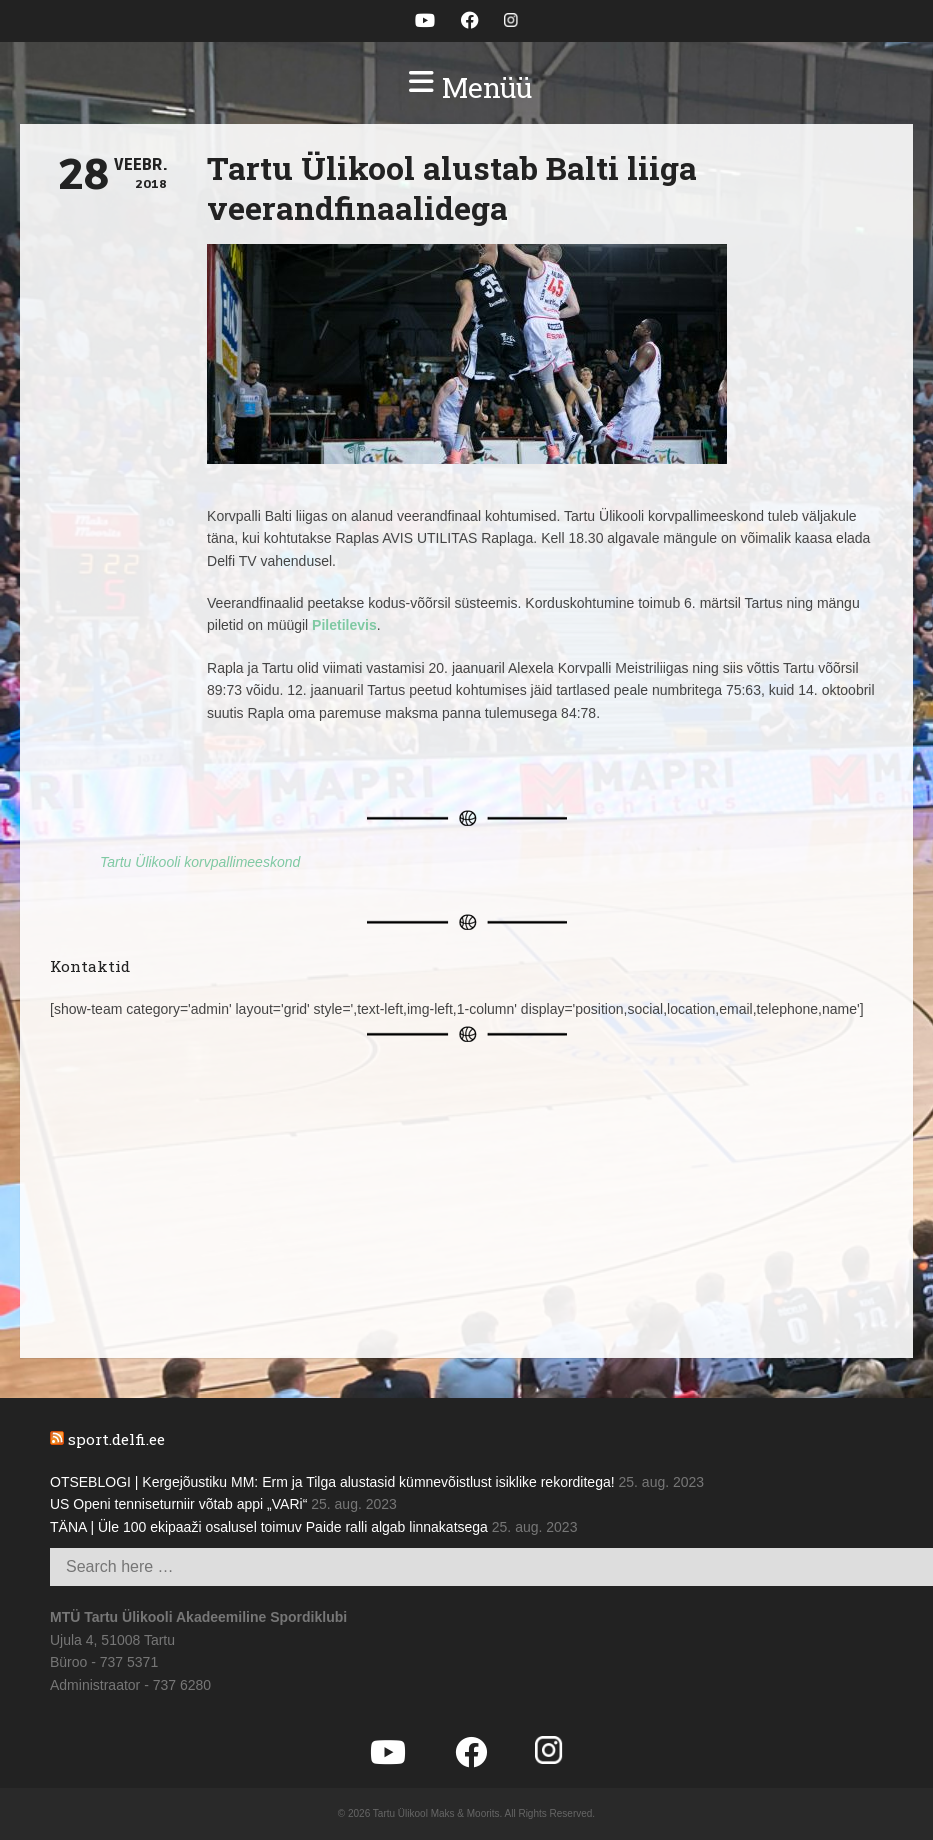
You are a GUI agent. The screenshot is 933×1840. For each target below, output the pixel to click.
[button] (466, 88)
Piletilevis (344, 625)
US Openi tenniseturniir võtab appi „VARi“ (178, 1504)
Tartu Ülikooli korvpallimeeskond (200, 862)
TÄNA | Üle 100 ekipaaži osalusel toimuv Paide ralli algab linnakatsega (269, 1527)
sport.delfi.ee (116, 1439)
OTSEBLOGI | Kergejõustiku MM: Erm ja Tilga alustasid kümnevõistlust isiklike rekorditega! (332, 1482)
